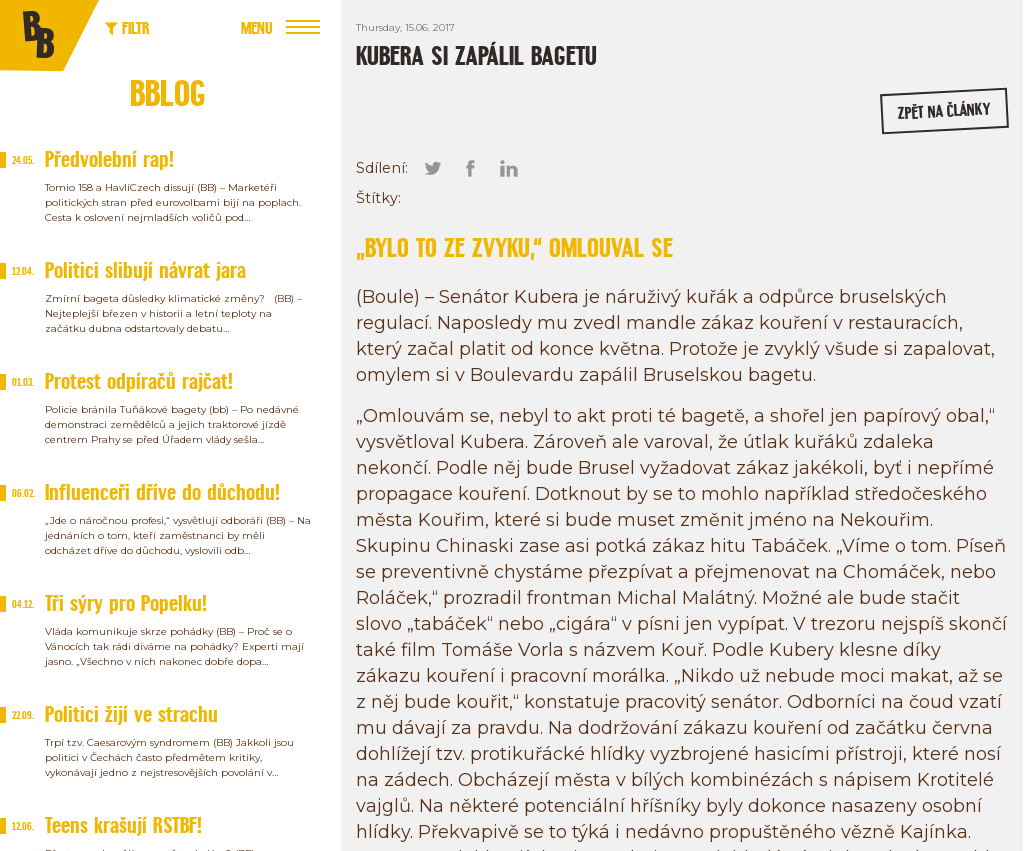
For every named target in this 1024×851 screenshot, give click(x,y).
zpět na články (944, 111)
